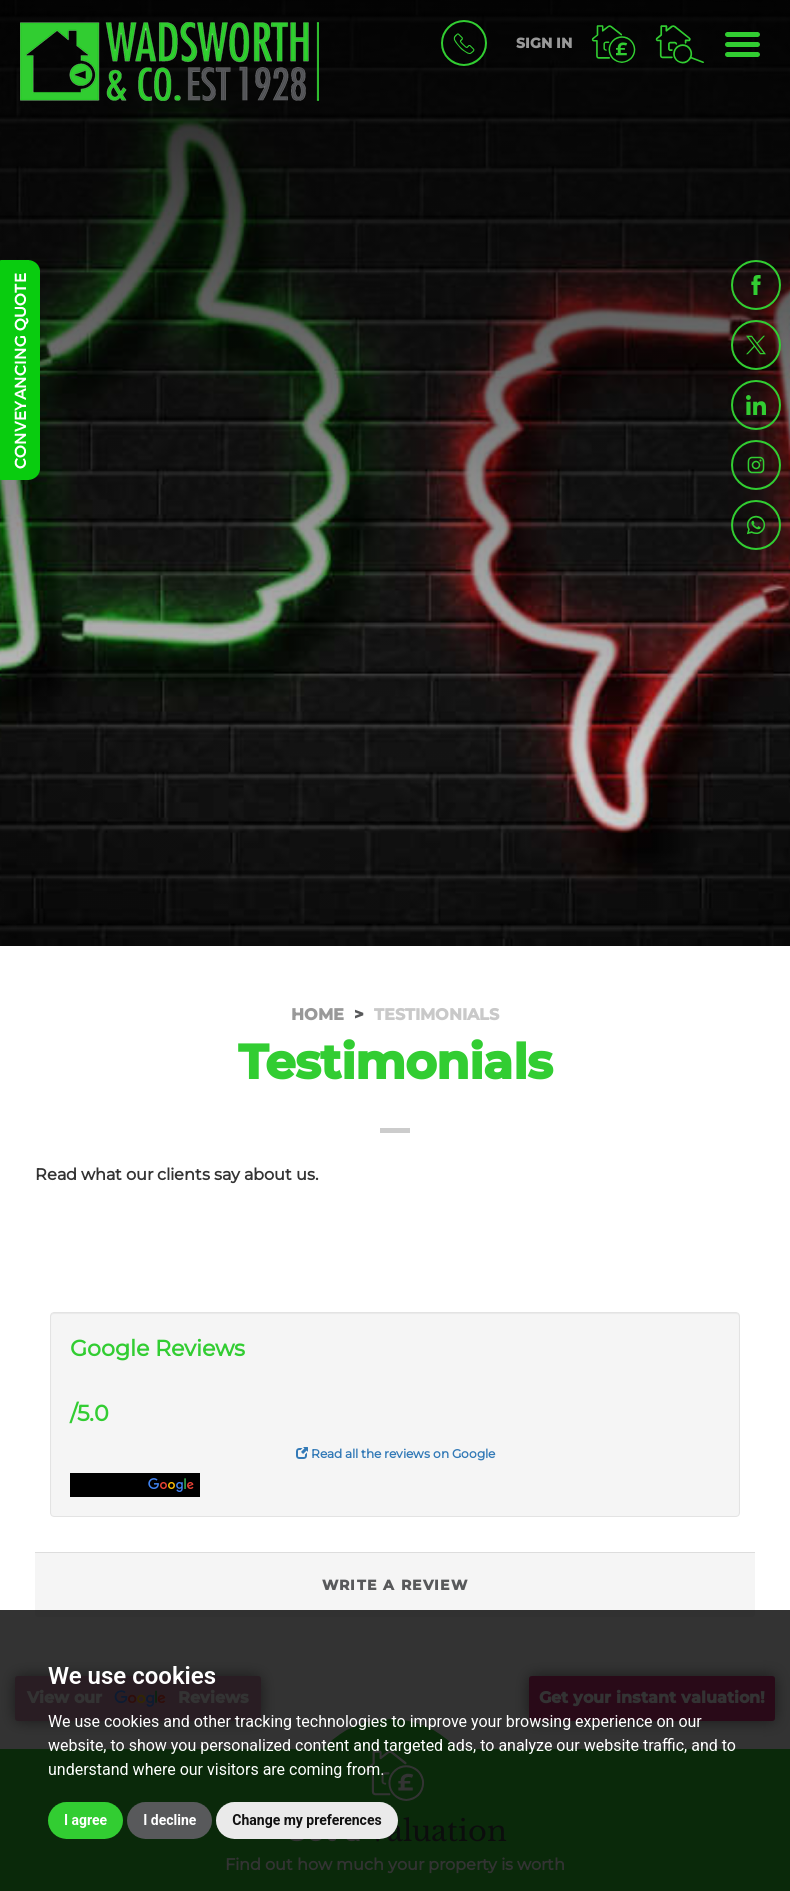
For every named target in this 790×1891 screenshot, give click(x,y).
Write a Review (395, 1585)
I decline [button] (169, 1820)
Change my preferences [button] (306, 1820)
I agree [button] (85, 1820)
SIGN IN (544, 43)
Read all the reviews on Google (395, 1453)
